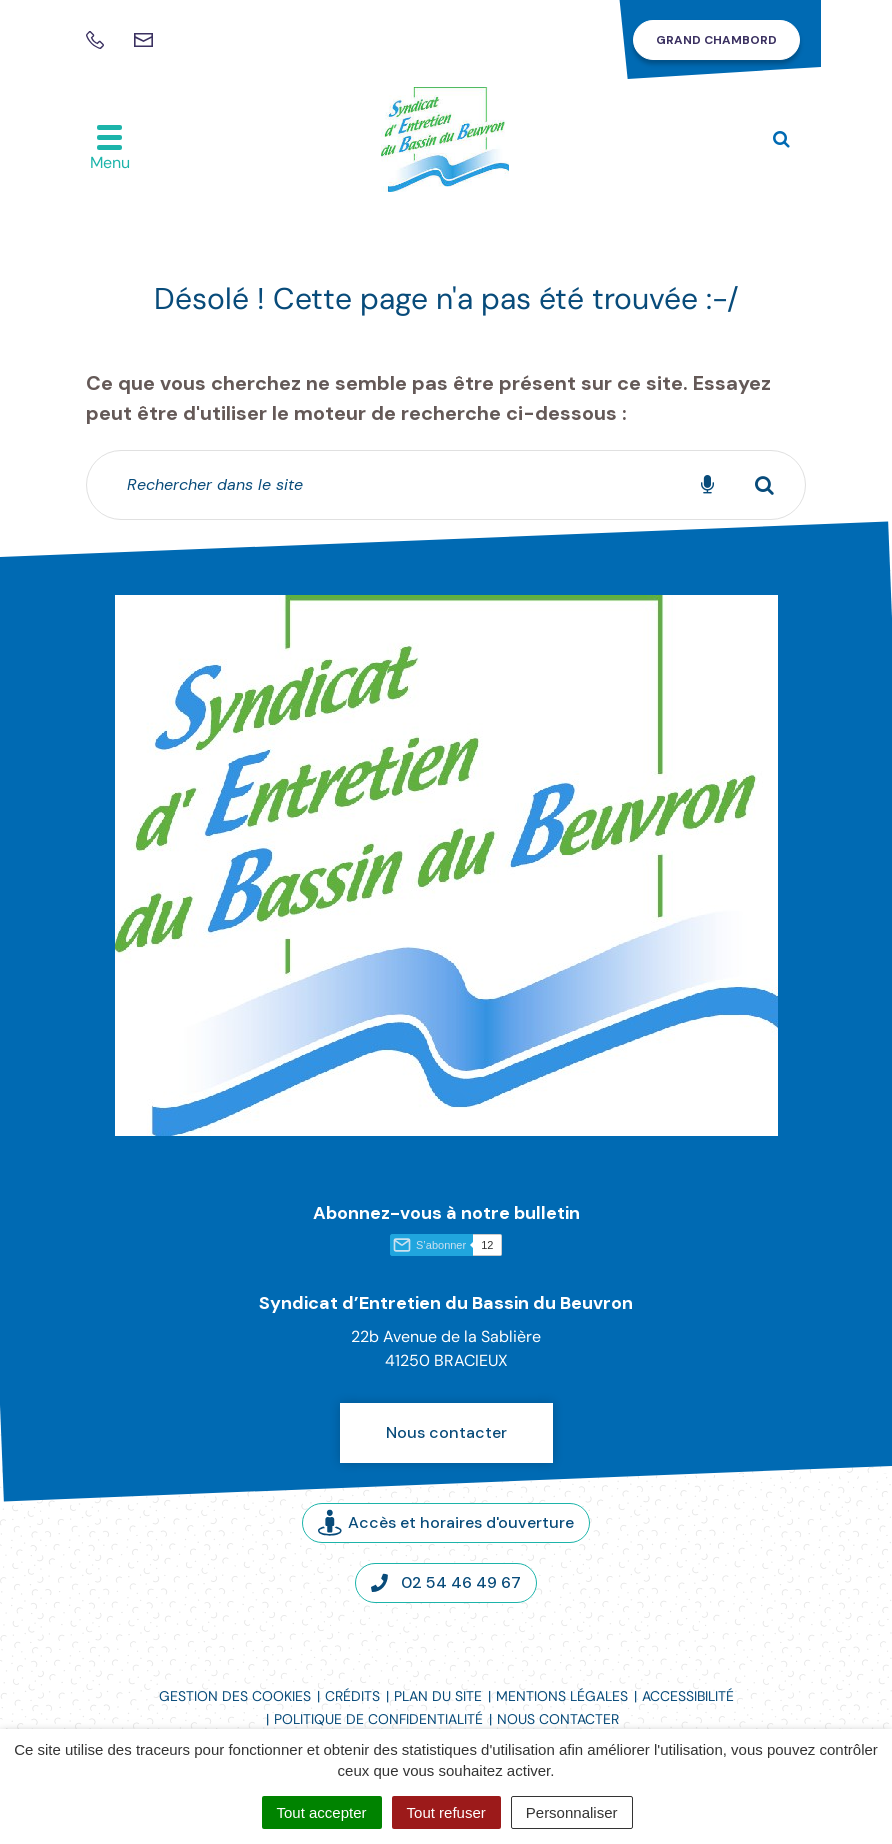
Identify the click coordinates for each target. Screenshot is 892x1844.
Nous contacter (446, 1432)
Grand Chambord (716, 40)
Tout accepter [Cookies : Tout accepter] (322, 1812)
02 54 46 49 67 (446, 1582)
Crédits (352, 1696)
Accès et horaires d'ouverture (446, 1522)
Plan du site (438, 1696)
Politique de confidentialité (378, 1719)
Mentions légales (562, 1696)
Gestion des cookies (235, 1696)
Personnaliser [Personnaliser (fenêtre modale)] (572, 1812)
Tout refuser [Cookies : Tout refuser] (446, 1812)
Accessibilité (688, 1696)
